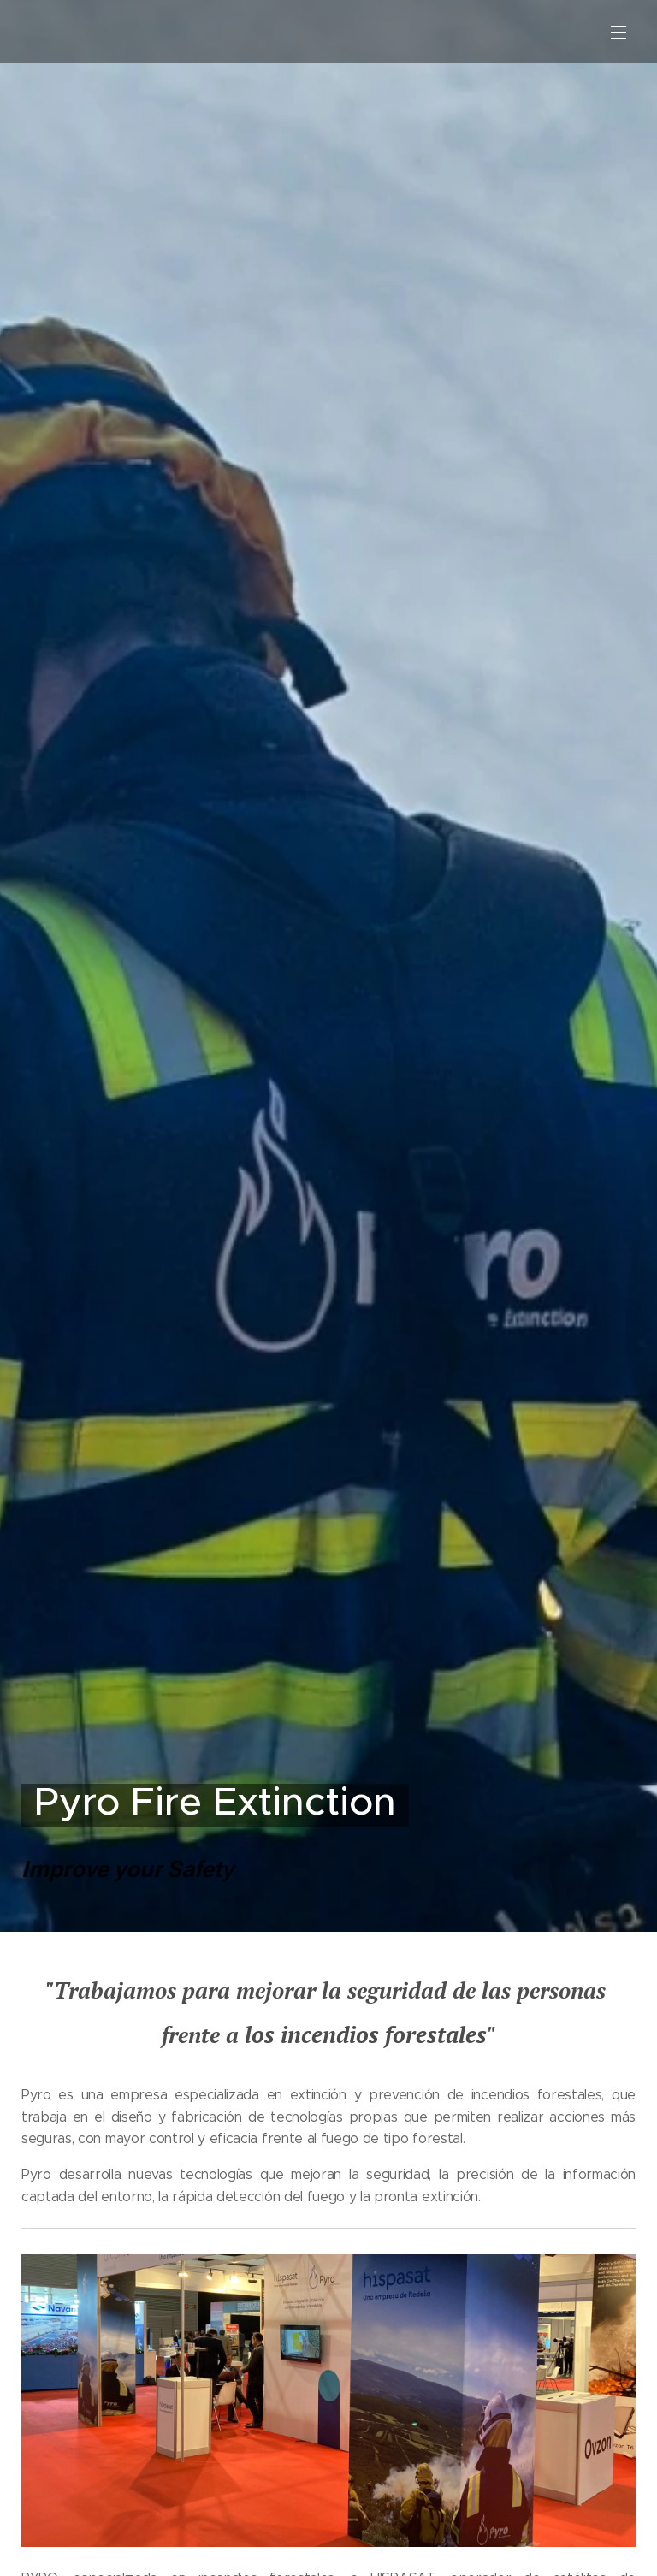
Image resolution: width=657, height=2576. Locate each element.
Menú (618, 32)
